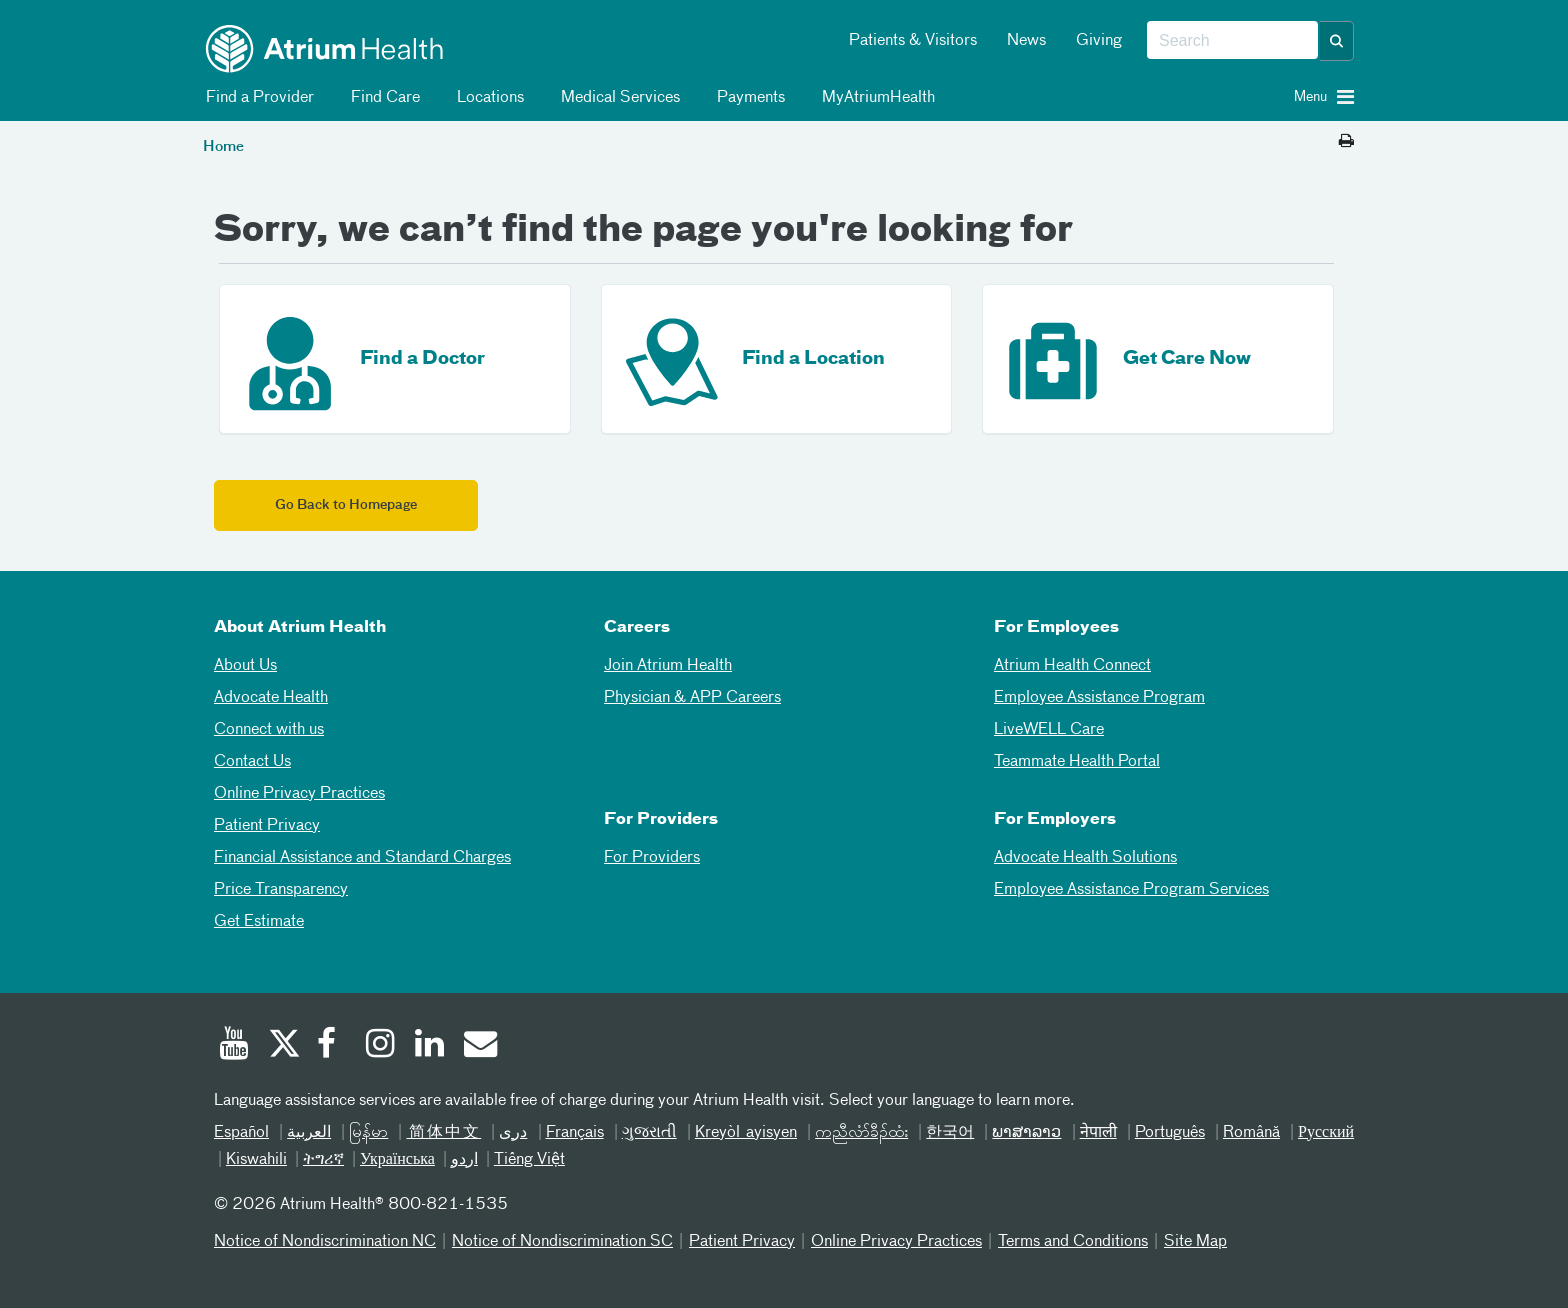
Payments (747, 98)
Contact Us (252, 762)
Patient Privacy (267, 826)
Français (575, 1133)
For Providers (652, 858)
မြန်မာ (368, 1133)
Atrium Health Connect (1072, 666)
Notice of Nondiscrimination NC (325, 1242)
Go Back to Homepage (346, 505)
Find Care (382, 98)
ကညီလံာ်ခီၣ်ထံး (861, 1133)
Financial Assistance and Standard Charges (362, 858)
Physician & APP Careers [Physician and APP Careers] (692, 698)
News (1026, 41)
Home (223, 147)
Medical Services (617, 98)
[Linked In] (430, 1046)
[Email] (479, 1046)
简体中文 (443, 1133)
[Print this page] (1346, 142)
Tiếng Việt (529, 1160)
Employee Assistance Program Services (1131, 890)
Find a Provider (256, 98)
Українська (397, 1160)
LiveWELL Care (1049, 730)
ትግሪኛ (323, 1160)
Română (1251, 1133)
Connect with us (269, 730)
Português (1170, 1133)
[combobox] (1232, 41)
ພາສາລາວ (1026, 1133)
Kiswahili (256, 1160)
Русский (1326, 1133)
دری (513, 1133)
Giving (1099, 41)
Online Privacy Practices (299, 794)
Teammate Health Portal (1077, 762)
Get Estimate (259, 922)
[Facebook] (332, 1046)
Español (241, 1133)
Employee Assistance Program (1099, 698)
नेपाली (1098, 1133)
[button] (1337, 41)
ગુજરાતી (649, 1133)
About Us (245, 666)
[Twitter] (283, 1046)
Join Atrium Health (668, 666)
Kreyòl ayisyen (746, 1133)
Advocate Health (271, 698)
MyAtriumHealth (875, 98)
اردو (464, 1160)
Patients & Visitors (913, 41)
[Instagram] (381, 1046)
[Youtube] (234, 1046)
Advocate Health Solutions (1085, 858)
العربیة (309, 1133)
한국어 (950, 1133)
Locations (487, 98)
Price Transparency (281, 890)
